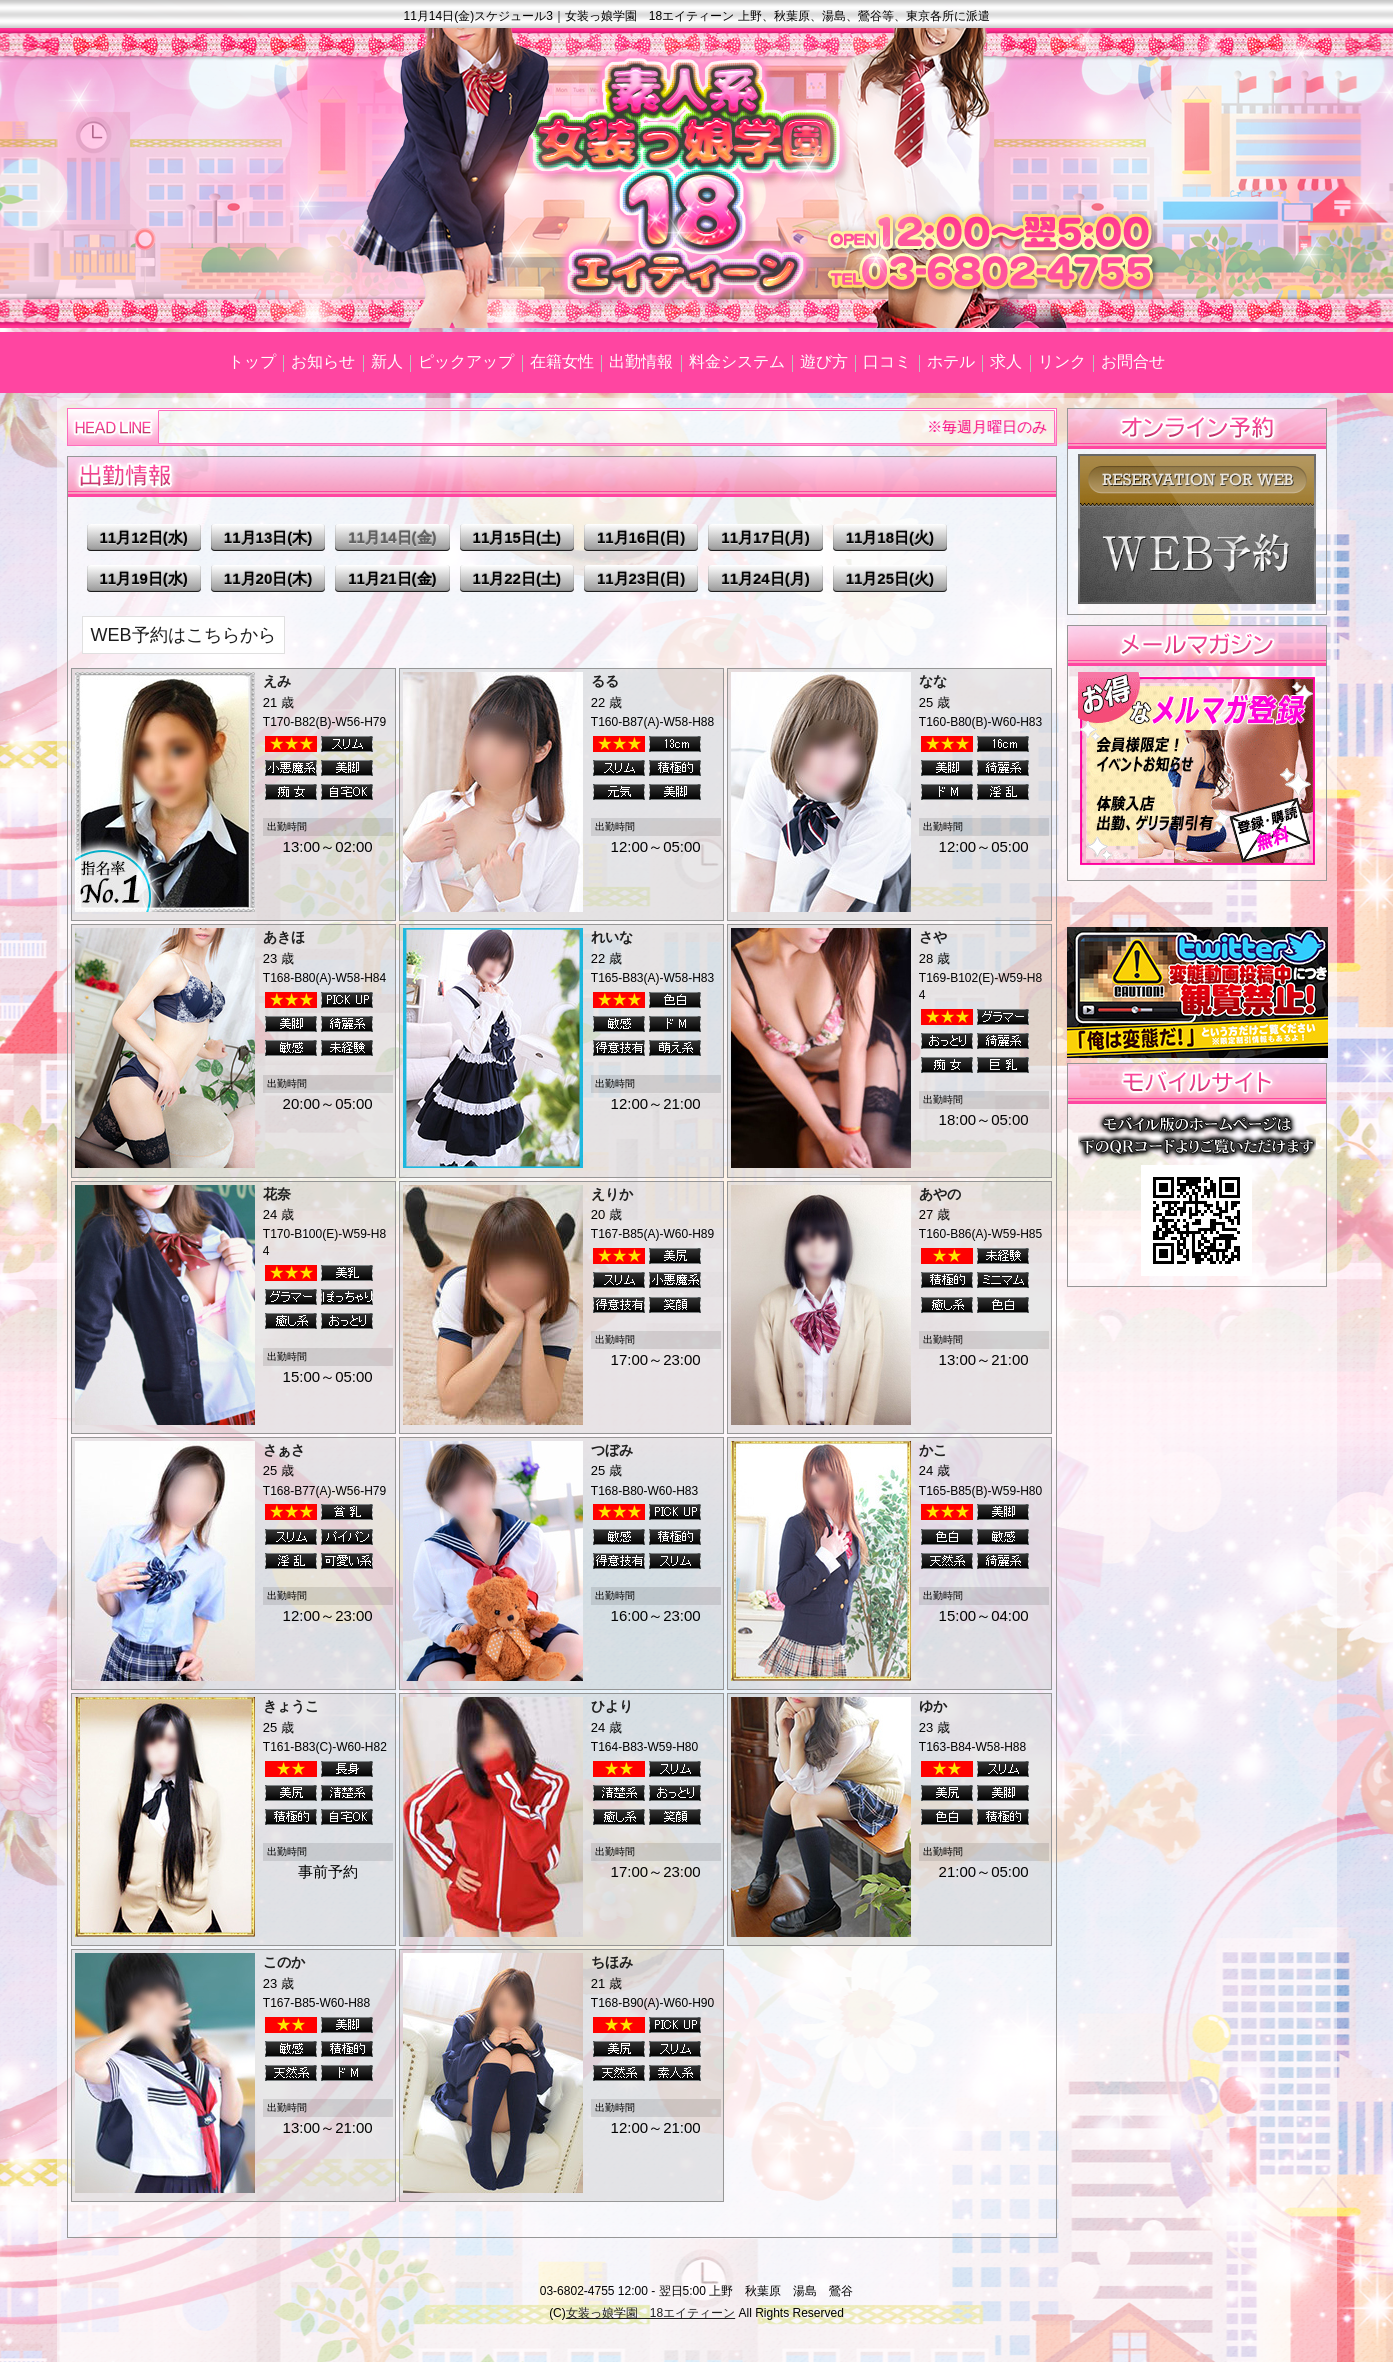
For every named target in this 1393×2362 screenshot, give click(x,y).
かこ (933, 1450)
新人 (387, 361)
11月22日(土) (517, 578)
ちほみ (612, 1962)
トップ (252, 361)
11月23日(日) (641, 578)
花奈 (277, 1194)
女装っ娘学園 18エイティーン (650, 2313)
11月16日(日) (641, 537)
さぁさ (284, 1450)
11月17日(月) (765, 537)
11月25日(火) (890, 578)
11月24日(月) (765, 578)
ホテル (951, 361)
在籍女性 (562, 361)
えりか (612, 1194)
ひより (612, 1706)
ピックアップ (466, 361)
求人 (1006, 361)
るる (605, 681)
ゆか (933, 1706)
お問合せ (1133, 361)
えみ (277, 681)
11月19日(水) (144, 578)
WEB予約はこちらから (183, 635)
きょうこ (291, 1706)
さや (933, 937)
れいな (612, 937)
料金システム (737, 361)
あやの (940, 1194)
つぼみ (612, 1450)
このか (284, 1962)
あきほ (284, 937)
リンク (1062, 361)
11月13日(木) (268, 537)
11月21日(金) (392, 578)
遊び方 (824, 361)
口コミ (887, 361)
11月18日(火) (890, 537)
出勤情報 (641, 361)
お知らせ (323, 361)
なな (933, 681)
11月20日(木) (268, 578)
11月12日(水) (144, 537)
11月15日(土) (517, 537)
